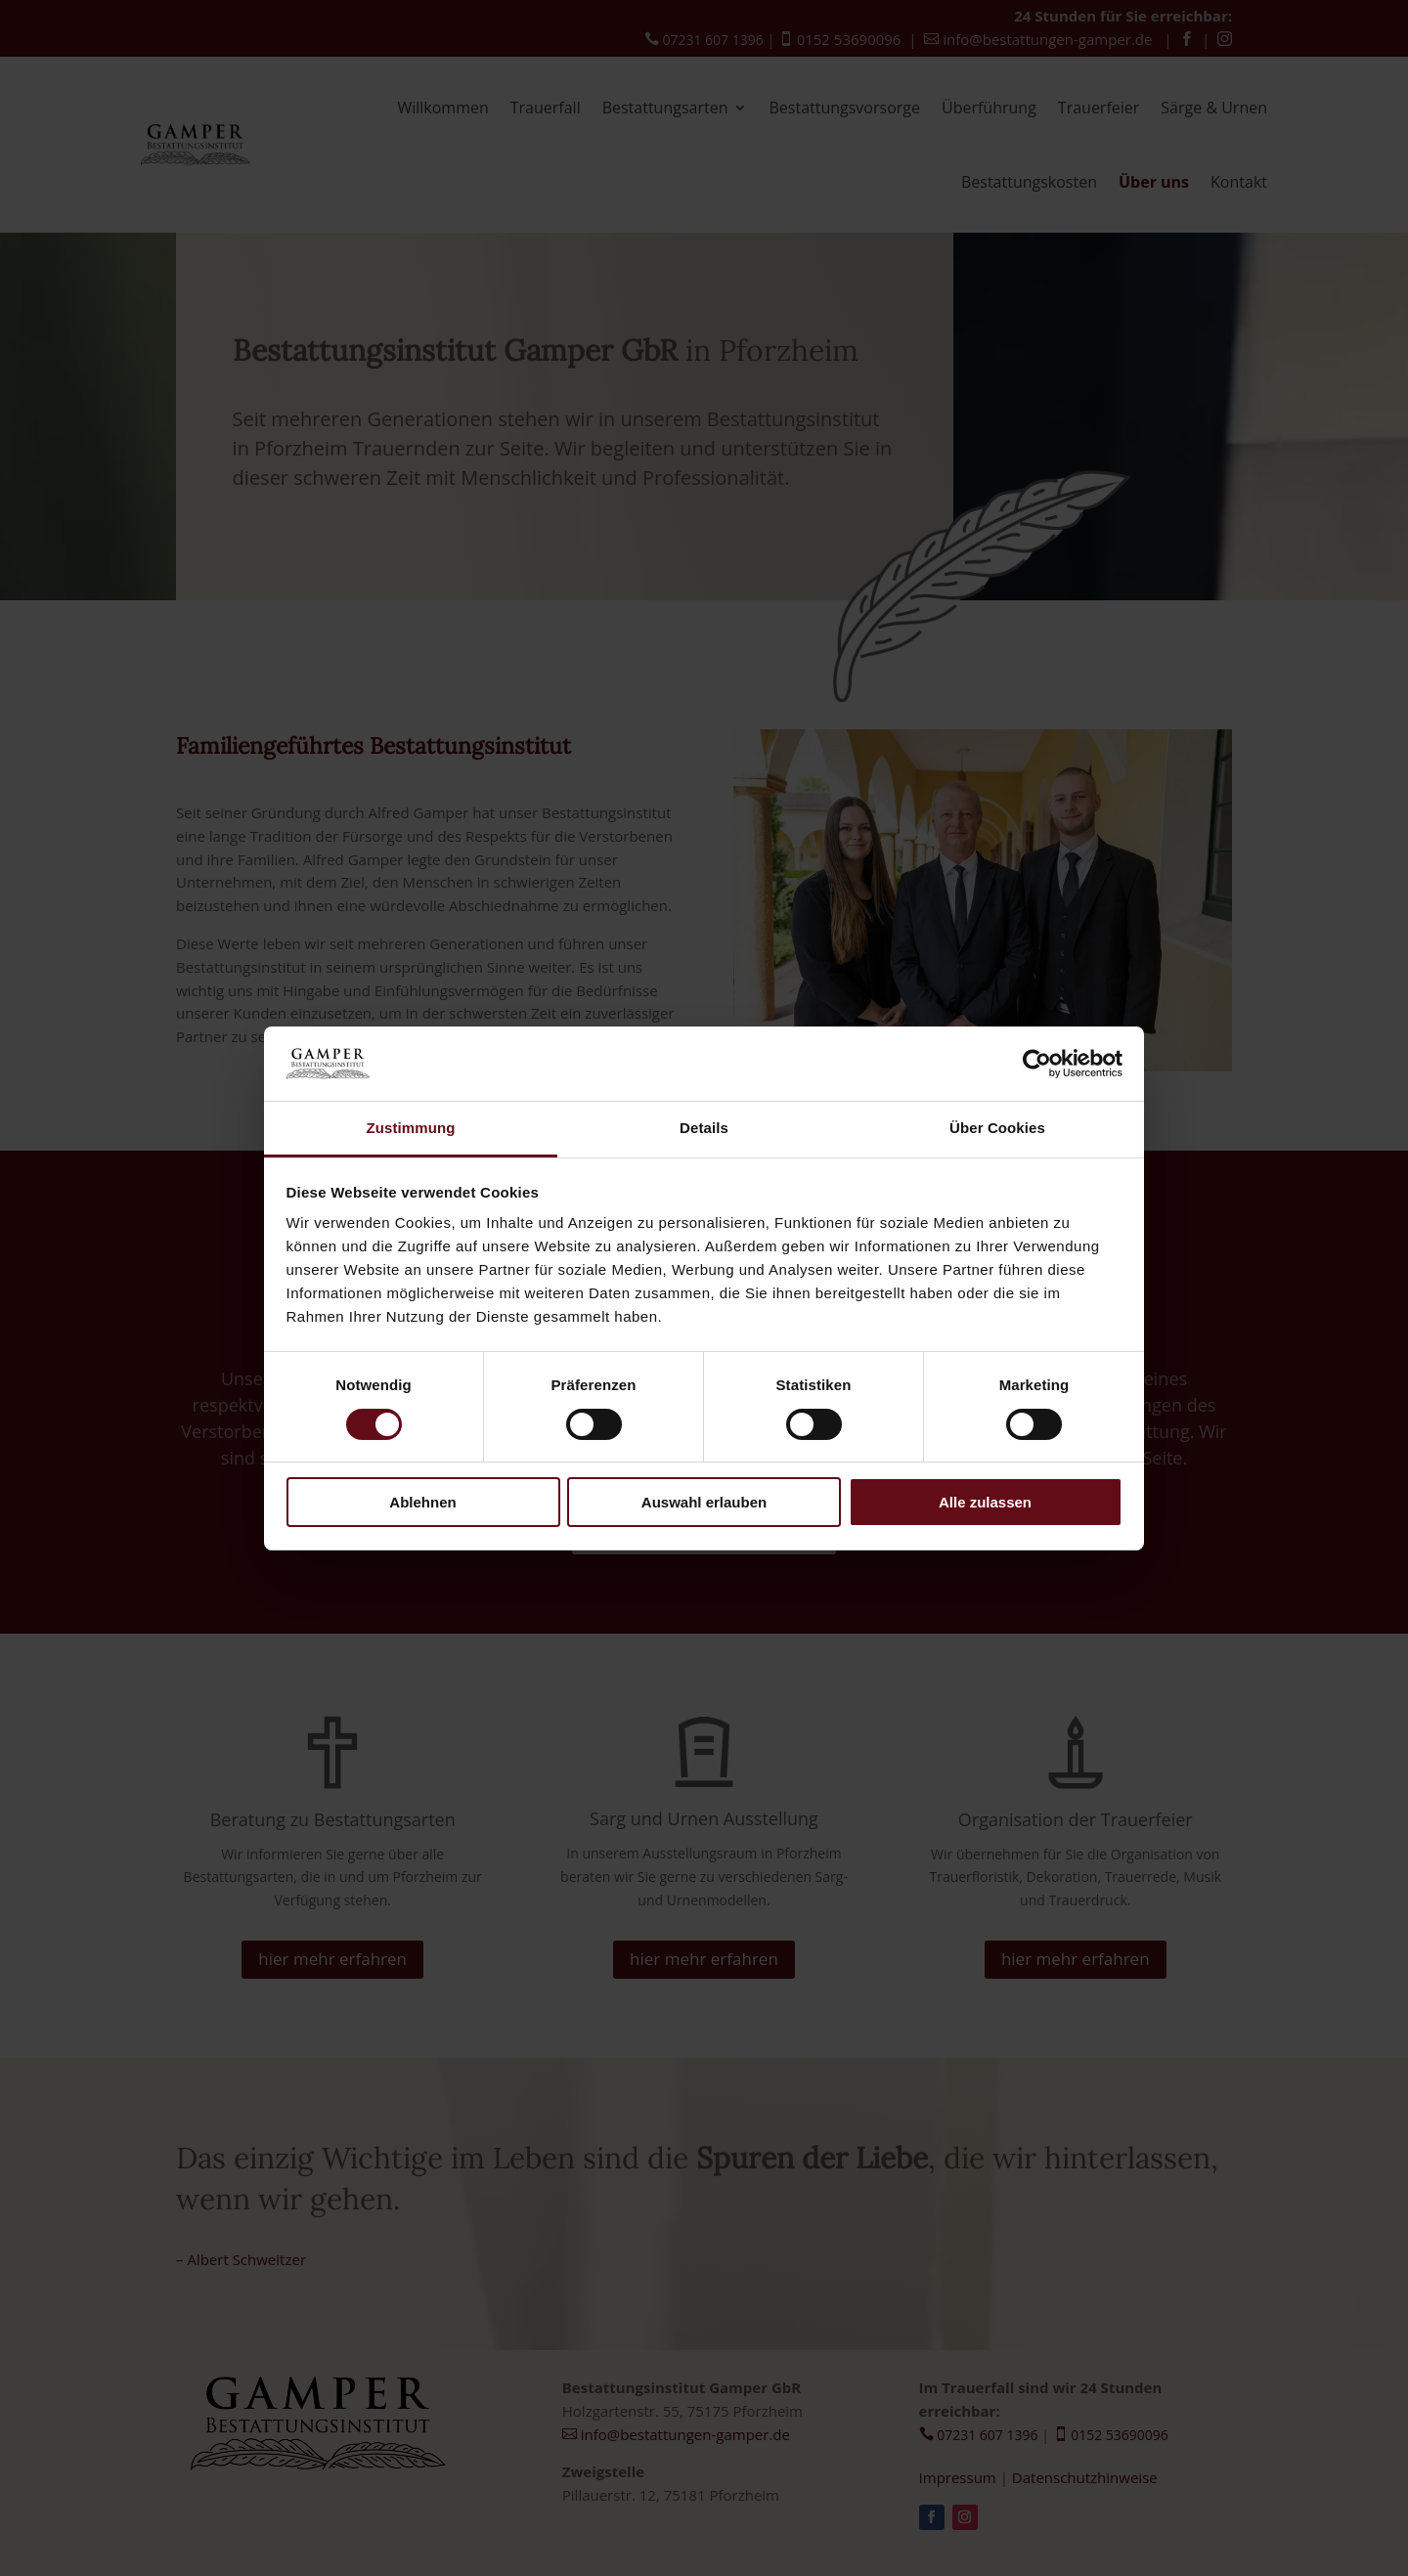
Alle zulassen (985, 1502)
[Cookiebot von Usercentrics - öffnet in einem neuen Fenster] (1036, 1063)
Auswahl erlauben (704, 1502)
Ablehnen (422, 1502)
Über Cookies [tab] (997, 1127)
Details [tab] (704, 1127)
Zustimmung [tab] (411, 1127)
